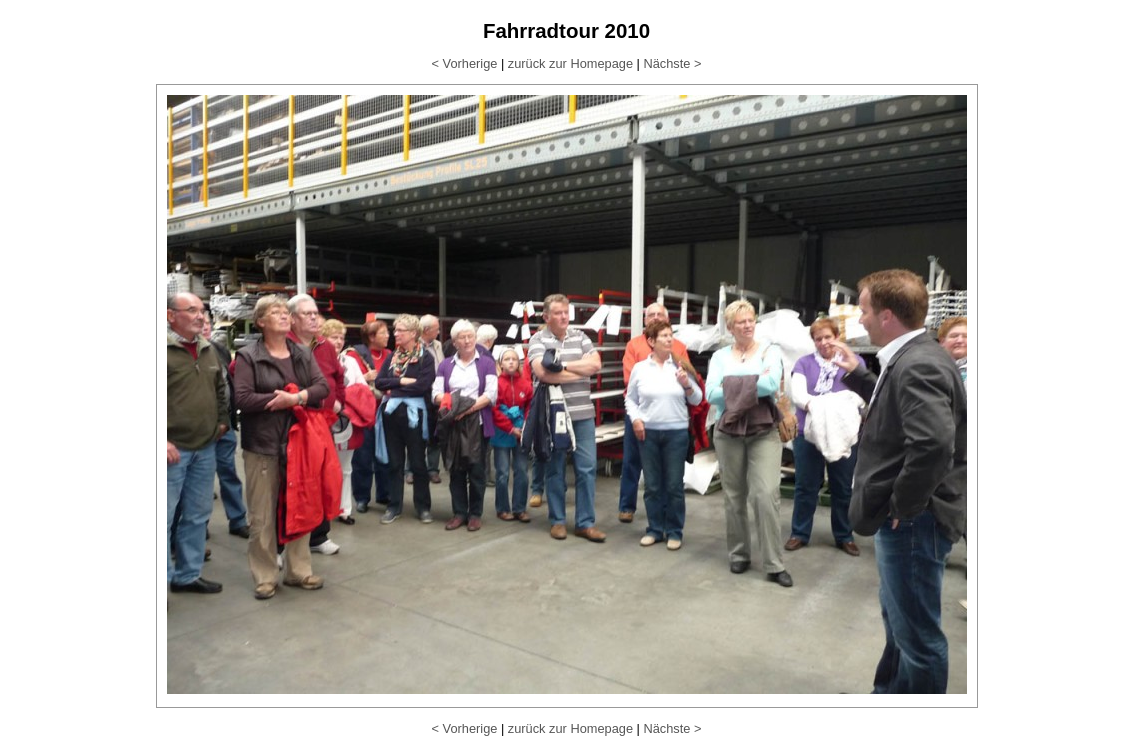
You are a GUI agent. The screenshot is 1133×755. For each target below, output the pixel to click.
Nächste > (672, 63)
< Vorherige (465, 63)
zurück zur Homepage (570, 63)
